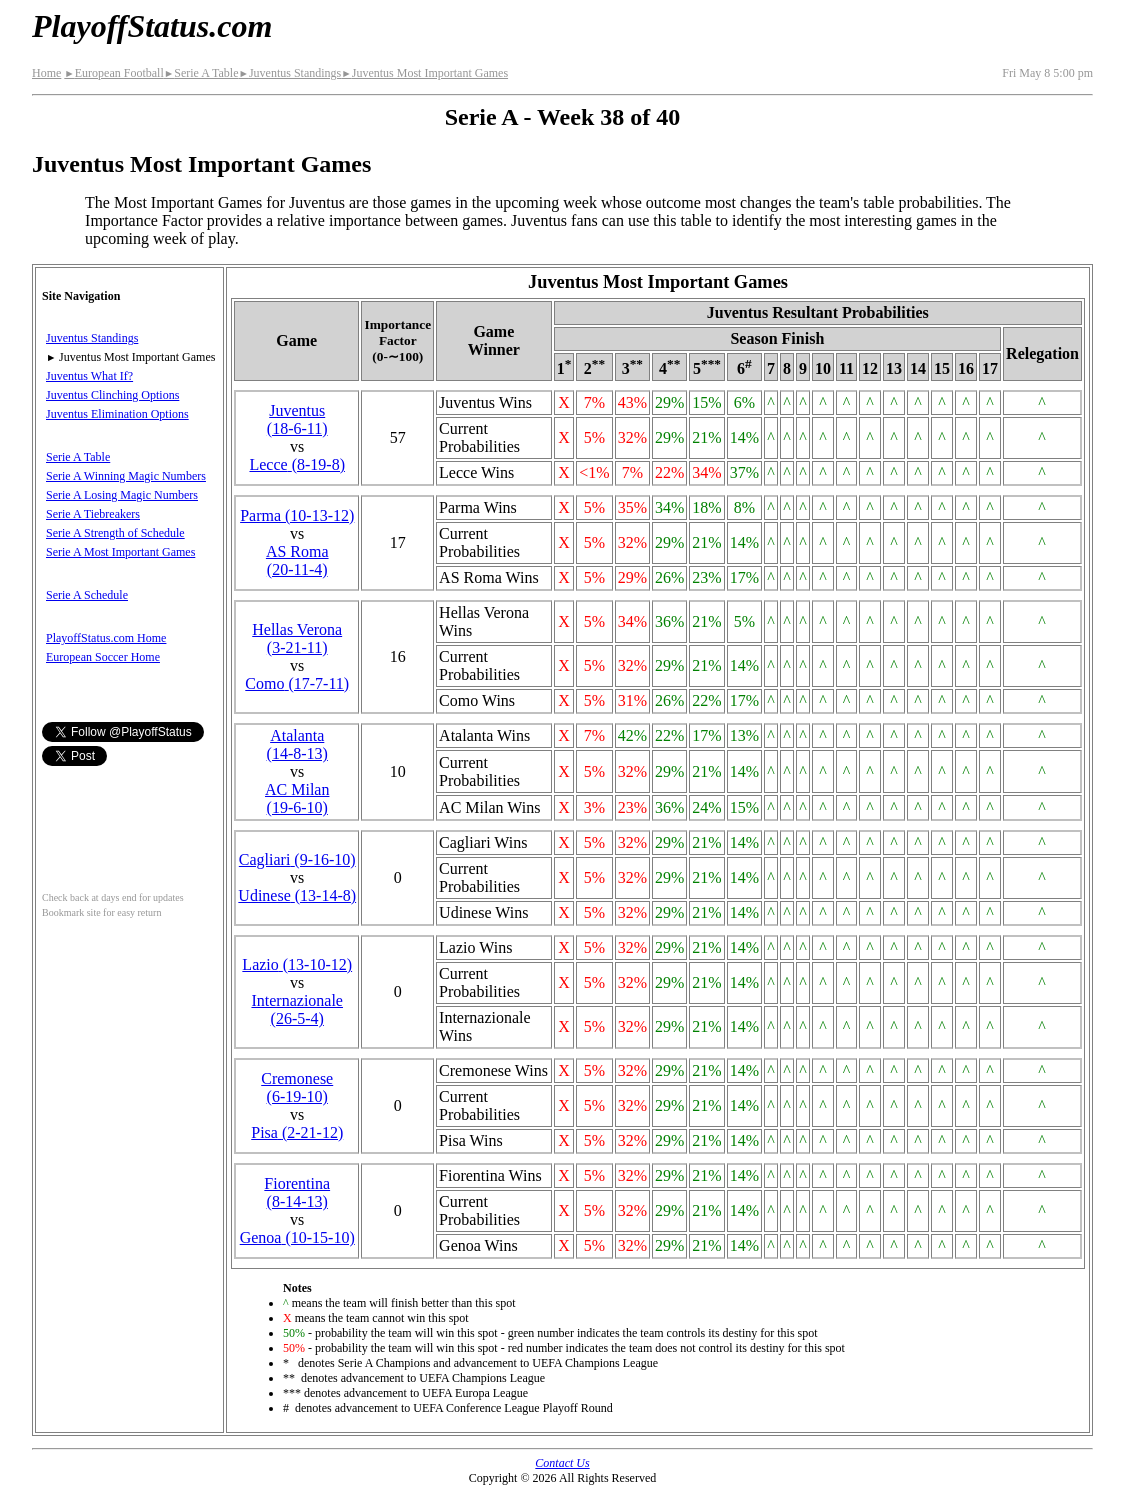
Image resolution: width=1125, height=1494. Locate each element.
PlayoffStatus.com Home (106, 638)
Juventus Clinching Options (112, 395)
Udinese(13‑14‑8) (297, 895)
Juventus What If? (89, 376)
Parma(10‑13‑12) (297, 515)
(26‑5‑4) (297, 1009)
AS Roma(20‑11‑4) (297, 560)
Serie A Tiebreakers (93, 514)
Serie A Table (201, 73)
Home (46, 73)
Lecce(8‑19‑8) (297, 464)
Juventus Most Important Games (424, 73)
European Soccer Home (103, 657)
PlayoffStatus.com (152, 26)
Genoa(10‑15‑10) (297, 1237)
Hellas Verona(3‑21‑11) (297, 638)
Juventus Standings (289, 73)
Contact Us (562, 1463)
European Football (113, 73)
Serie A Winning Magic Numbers (126, 476)
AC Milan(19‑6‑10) (297, 798)
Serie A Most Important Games (120, 552)
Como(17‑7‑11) (297, 683)
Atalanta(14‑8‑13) (297, 744)
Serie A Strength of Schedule (115, 533)
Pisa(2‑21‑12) (297, 1132)
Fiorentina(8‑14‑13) (297, 1192)
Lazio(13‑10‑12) (297, 964)
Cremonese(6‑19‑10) (297, 1087)
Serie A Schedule (87, 595)
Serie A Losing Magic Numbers (122, 495)
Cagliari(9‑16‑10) (297, 859)
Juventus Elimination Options (117, 414)
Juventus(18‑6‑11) (297, 419)
